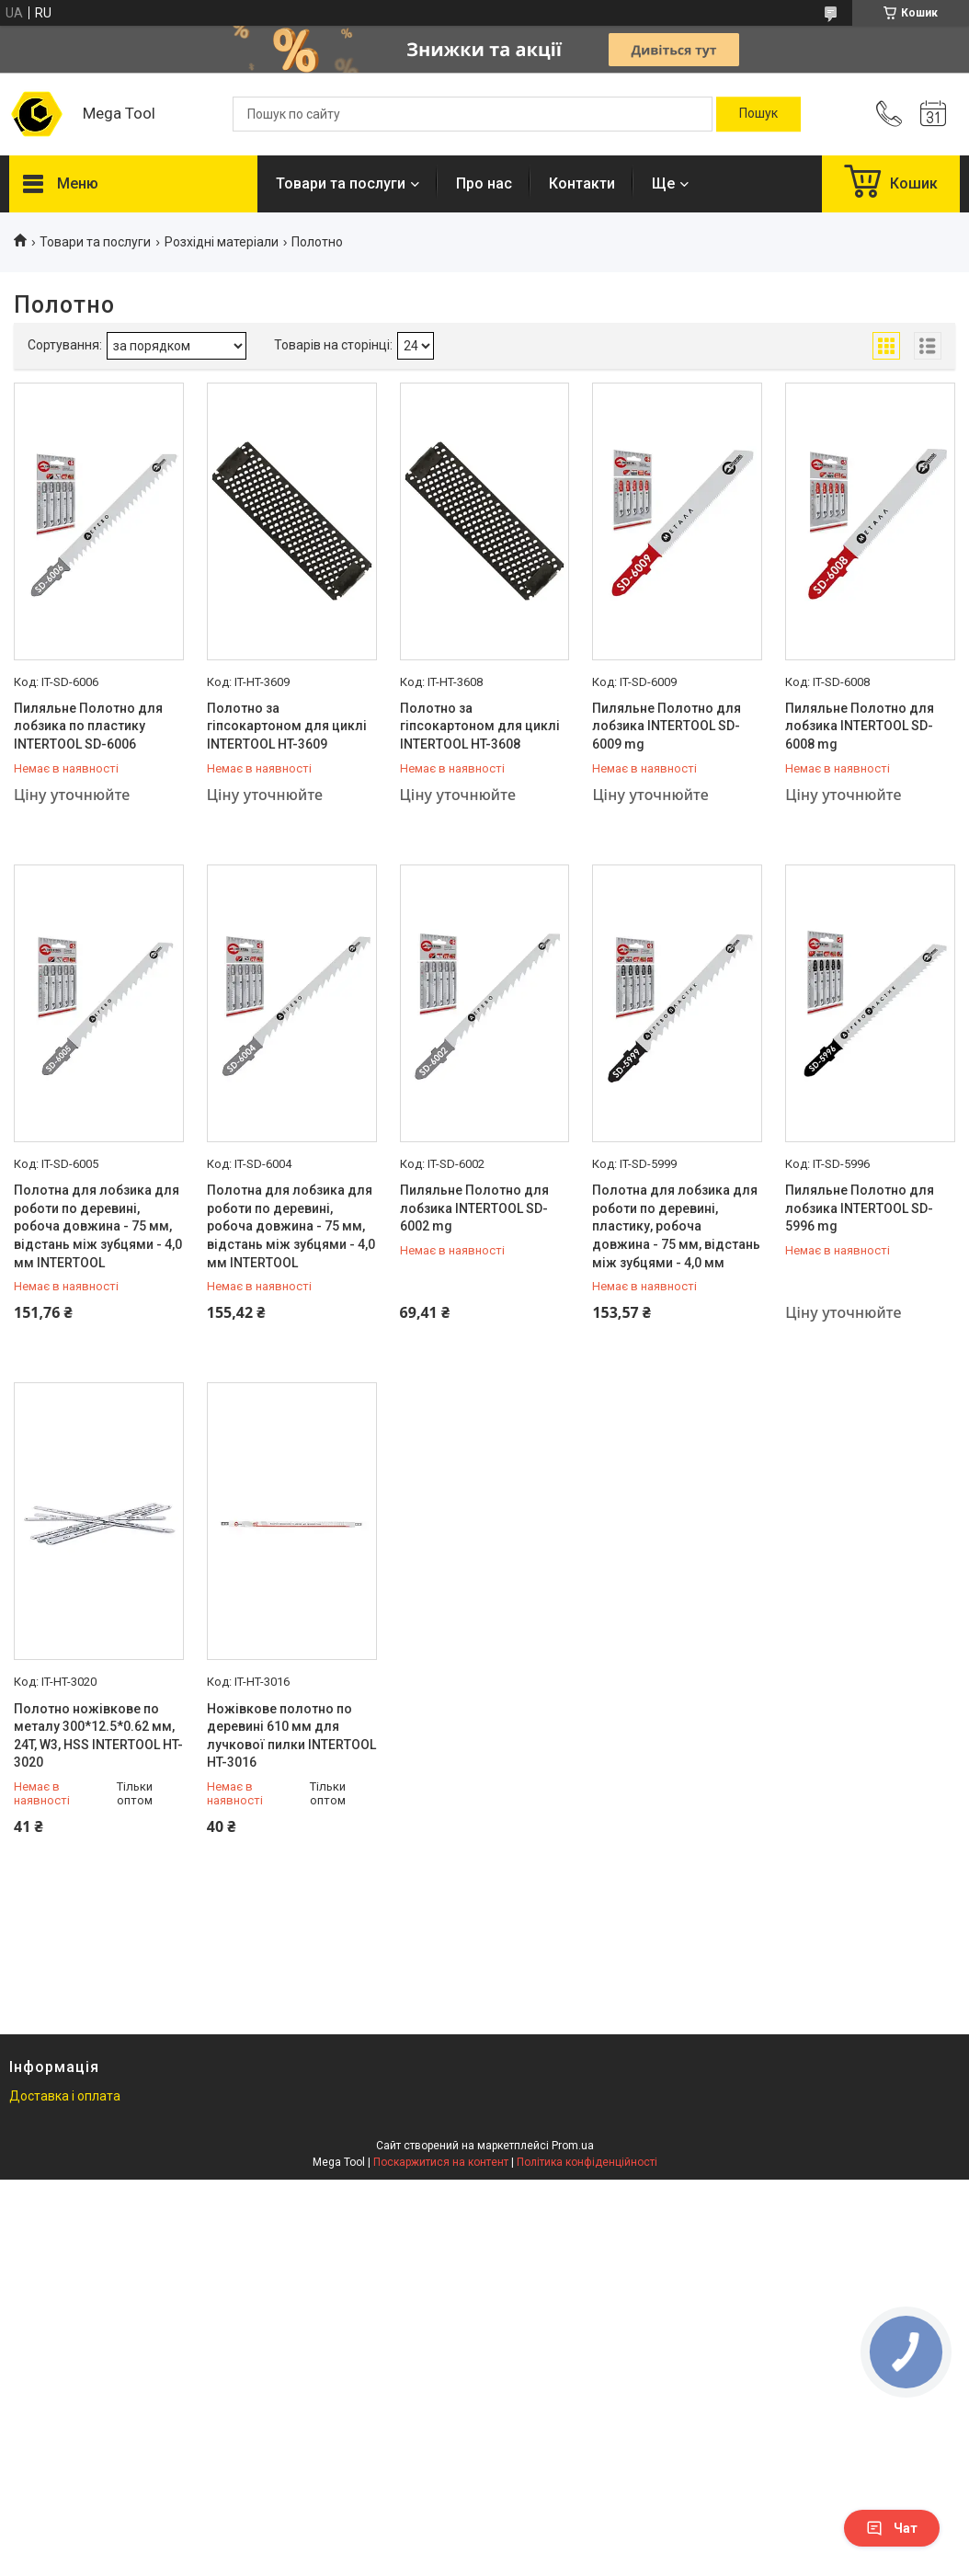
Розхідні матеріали (222, 242)
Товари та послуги (340, 183)
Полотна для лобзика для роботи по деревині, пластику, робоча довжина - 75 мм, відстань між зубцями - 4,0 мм (676, 1226)
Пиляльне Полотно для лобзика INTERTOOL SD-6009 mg (666, 726)
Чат (892, 2528)
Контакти (582, 183)
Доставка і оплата (64, 2096)
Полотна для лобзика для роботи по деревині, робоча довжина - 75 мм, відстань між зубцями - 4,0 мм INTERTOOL (98, 1226)
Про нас (484, 183)
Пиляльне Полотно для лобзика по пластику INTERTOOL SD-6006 (88, 726)
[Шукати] (758, 114)
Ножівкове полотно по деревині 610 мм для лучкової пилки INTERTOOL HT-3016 (291, 1735)
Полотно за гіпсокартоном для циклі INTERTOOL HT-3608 (480, 726)
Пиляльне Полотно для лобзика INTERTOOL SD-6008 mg (859, 726)
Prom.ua (573, 2145)
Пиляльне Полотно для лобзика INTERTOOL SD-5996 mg (859, 1208)
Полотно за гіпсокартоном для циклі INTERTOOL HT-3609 (287, 726)
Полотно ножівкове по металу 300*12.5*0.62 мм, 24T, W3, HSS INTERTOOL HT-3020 (98, 1735)
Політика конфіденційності (587, 2162)
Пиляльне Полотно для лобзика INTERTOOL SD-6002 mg (474, 1208)
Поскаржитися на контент (440, 2162)
